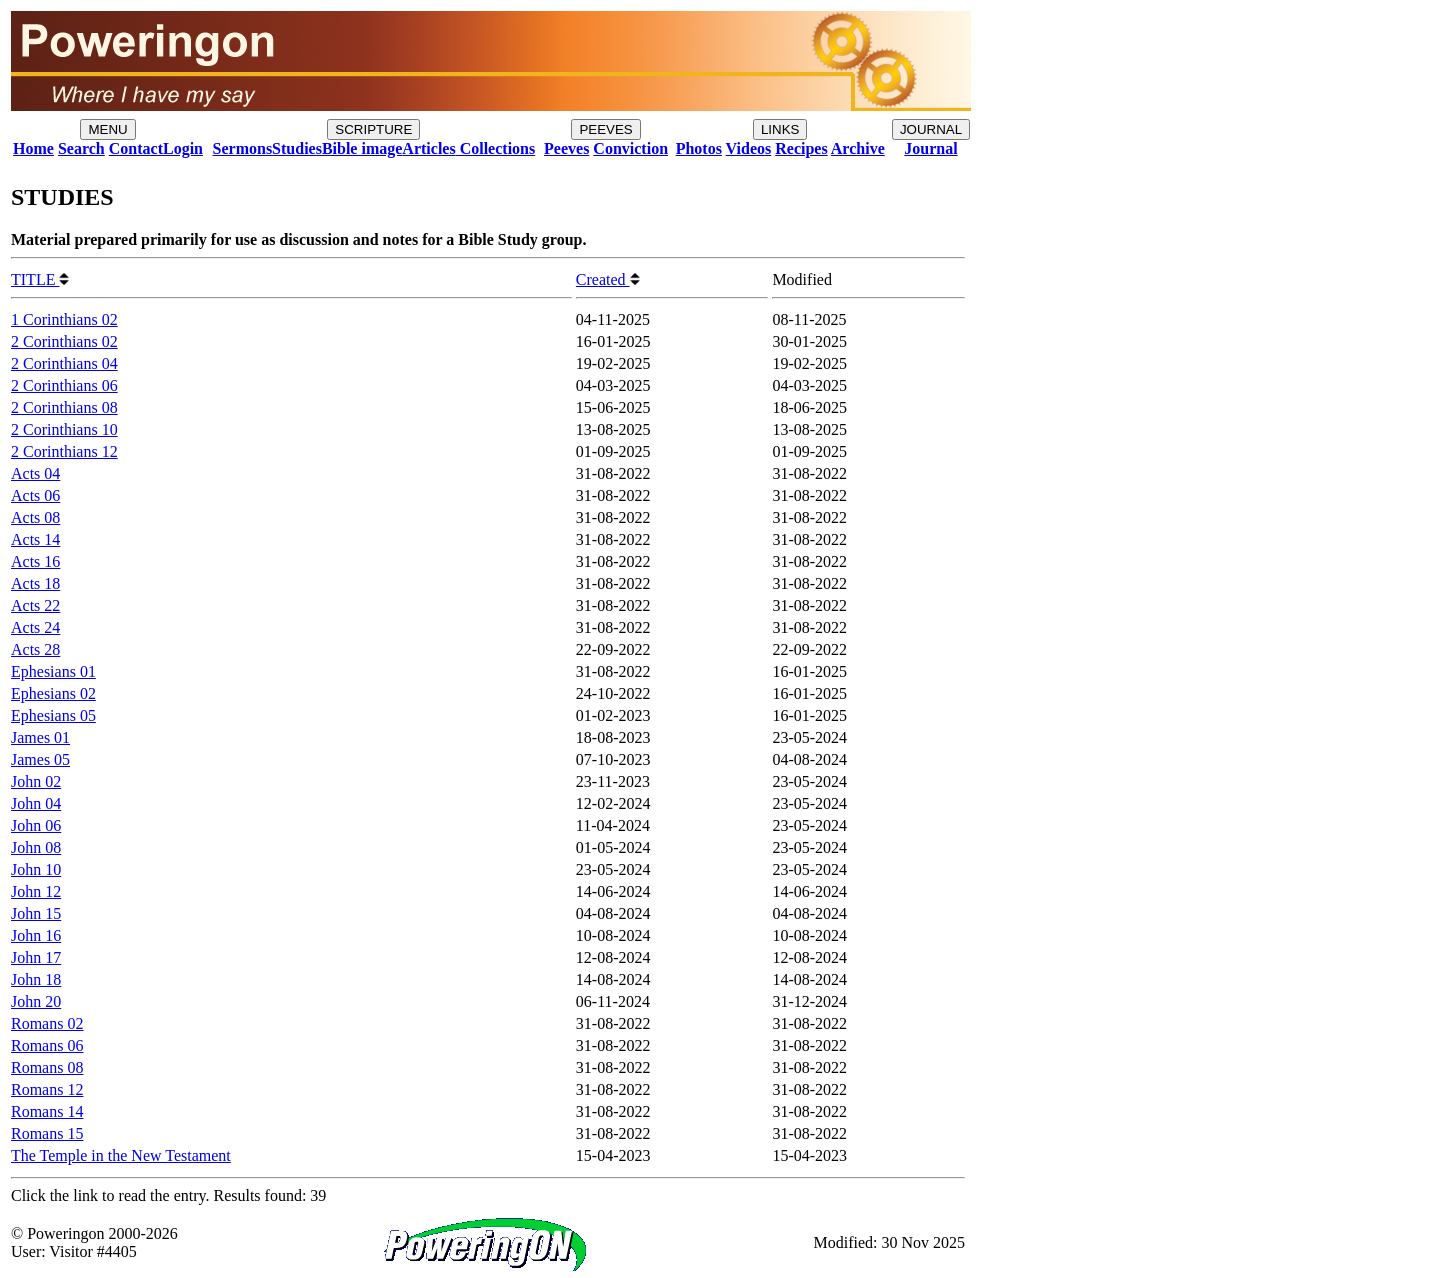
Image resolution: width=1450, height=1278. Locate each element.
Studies (297, 148)
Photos (699, 148)
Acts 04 (35, 473)
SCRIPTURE (373, 129)
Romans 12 (47, 1089)
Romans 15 (47, 1133)
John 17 (36, 957)
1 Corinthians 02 (64, 319)
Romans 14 (47, 1111)
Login (183, 148)
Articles (428, 148)
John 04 (36, 803)
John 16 (36, 935)
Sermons (243, 148)
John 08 (36, 847)
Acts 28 (35, 649)
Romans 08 (47, 1067)
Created (608, 279)
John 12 (36, 891)
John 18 (36, 979)
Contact (136, 148)
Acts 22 (35, 605)
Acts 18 (35, 583)
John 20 (36, 1001)
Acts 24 (35, 627)
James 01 (40, 737)
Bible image (362, 148)
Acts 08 (35, 517)
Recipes (801, 148)
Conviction (630, 148)
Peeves (566, 148)
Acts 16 (35, 561)
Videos (749, 148)
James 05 (40, 759)
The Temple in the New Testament (121, 1155)
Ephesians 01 (53, 671)
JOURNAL (931, 129)
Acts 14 (35, 539)
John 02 (36, 781)
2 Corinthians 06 (64, 385)
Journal (930, 148)
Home (33, 148)
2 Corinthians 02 (64, 341)
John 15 (36, 913)
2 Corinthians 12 (64, 451)
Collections (496, 148)
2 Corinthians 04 (64, 363)
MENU (107, 129)
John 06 (36, 825)
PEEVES (605, 129)
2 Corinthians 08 (64, 407)
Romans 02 (47, 1023)
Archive (858, 148)
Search (81, 148)
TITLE (40, 279)
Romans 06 (47, 1045)
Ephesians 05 (53, 715)
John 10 (36, 869)
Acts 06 (35, 495)
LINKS (780, 129)
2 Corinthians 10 (64, 429)
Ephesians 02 (53, 693)
